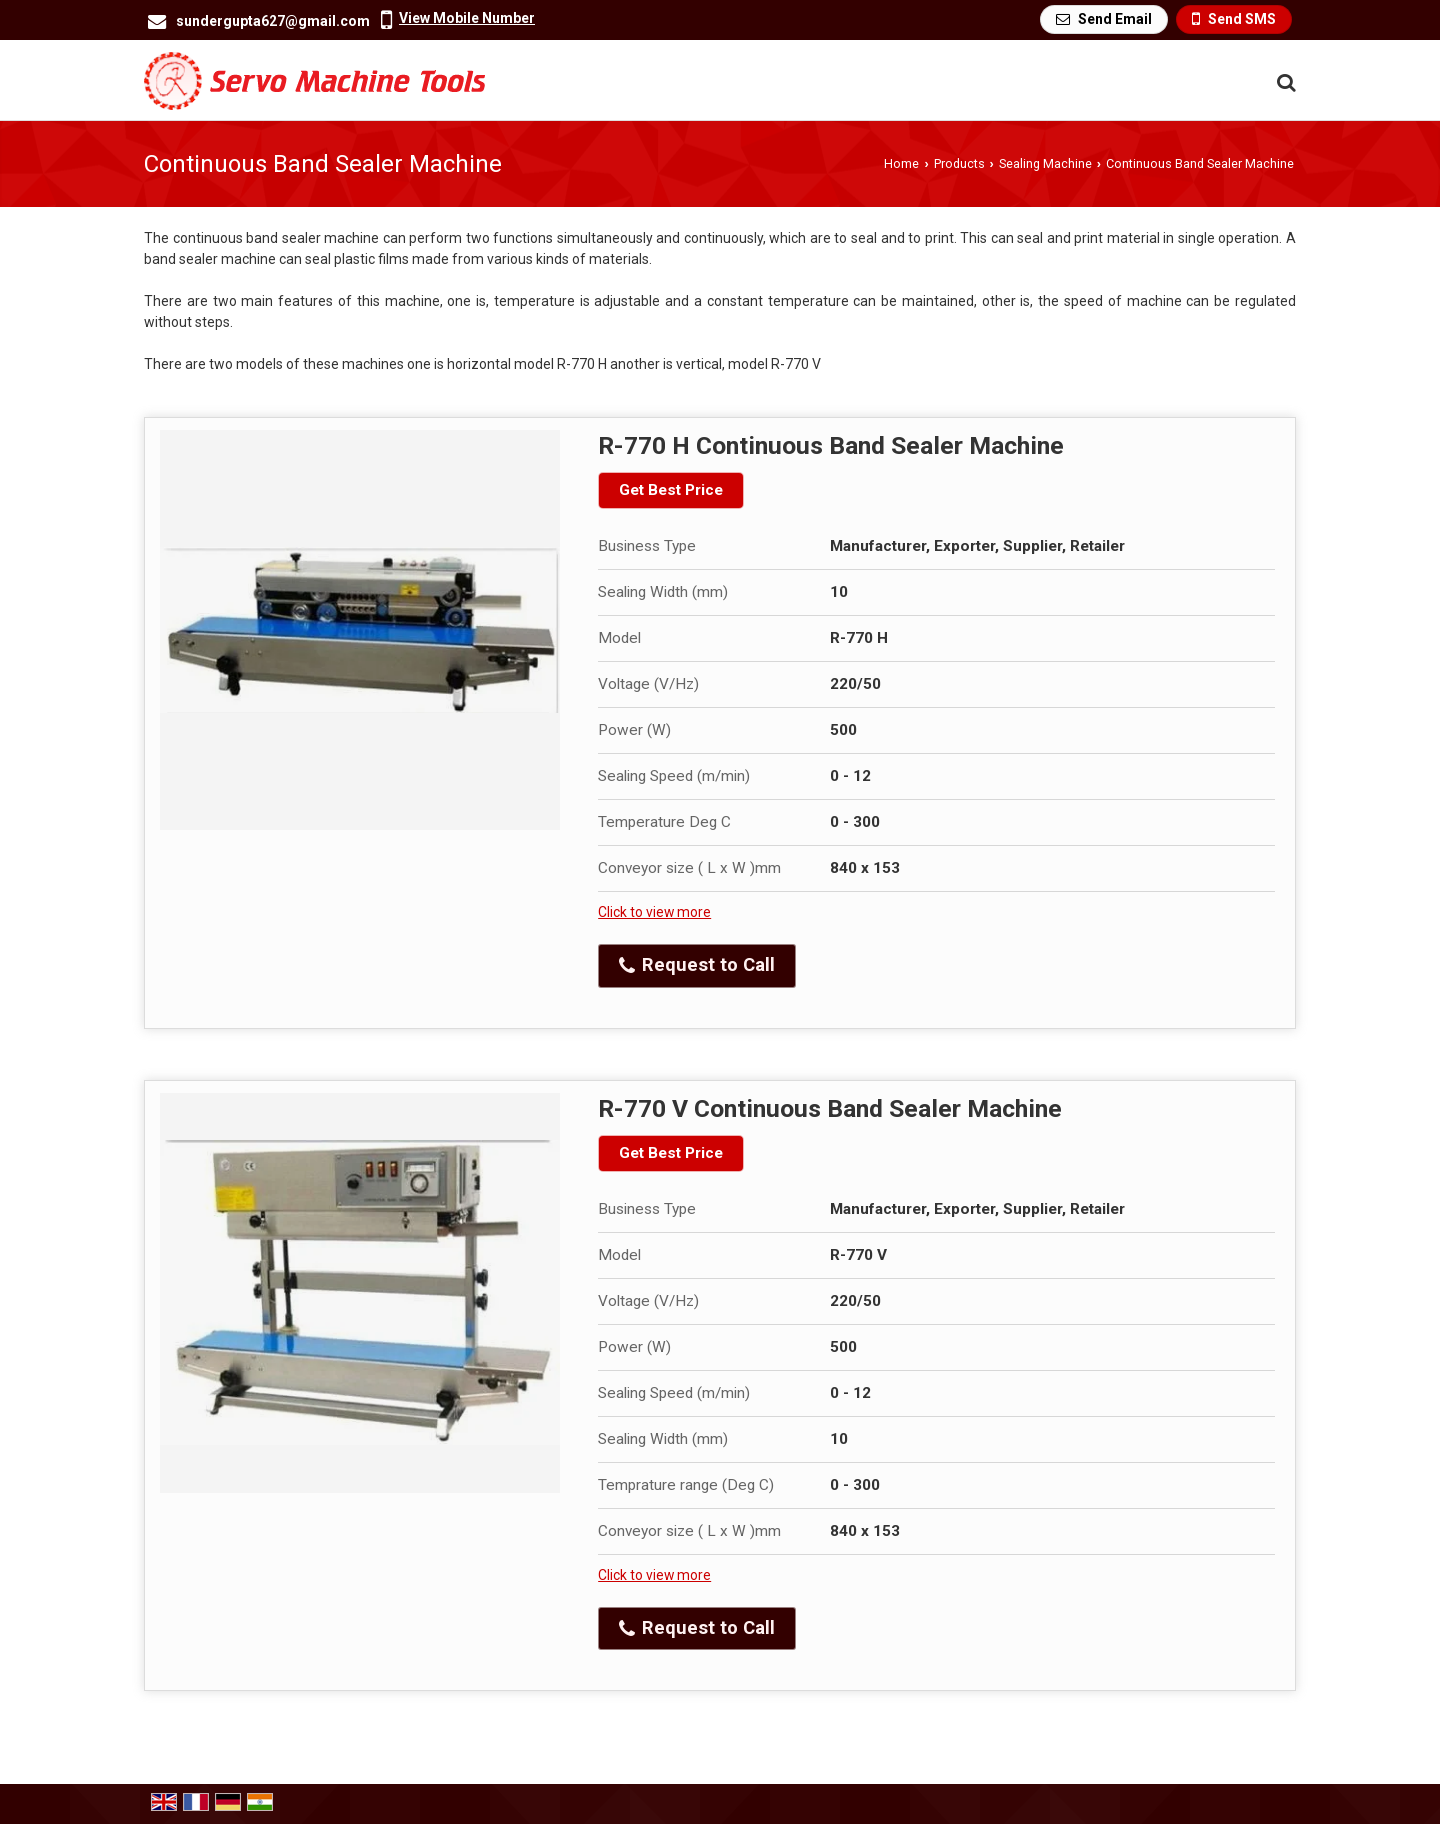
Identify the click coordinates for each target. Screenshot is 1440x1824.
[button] (467, 18)
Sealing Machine (1045, 163)
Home (901, 163)
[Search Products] (1283, 82)
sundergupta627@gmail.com (273, 21)
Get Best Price (671, 490)
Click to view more (654, 912)
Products (959, 163)
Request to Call (697, 965)
